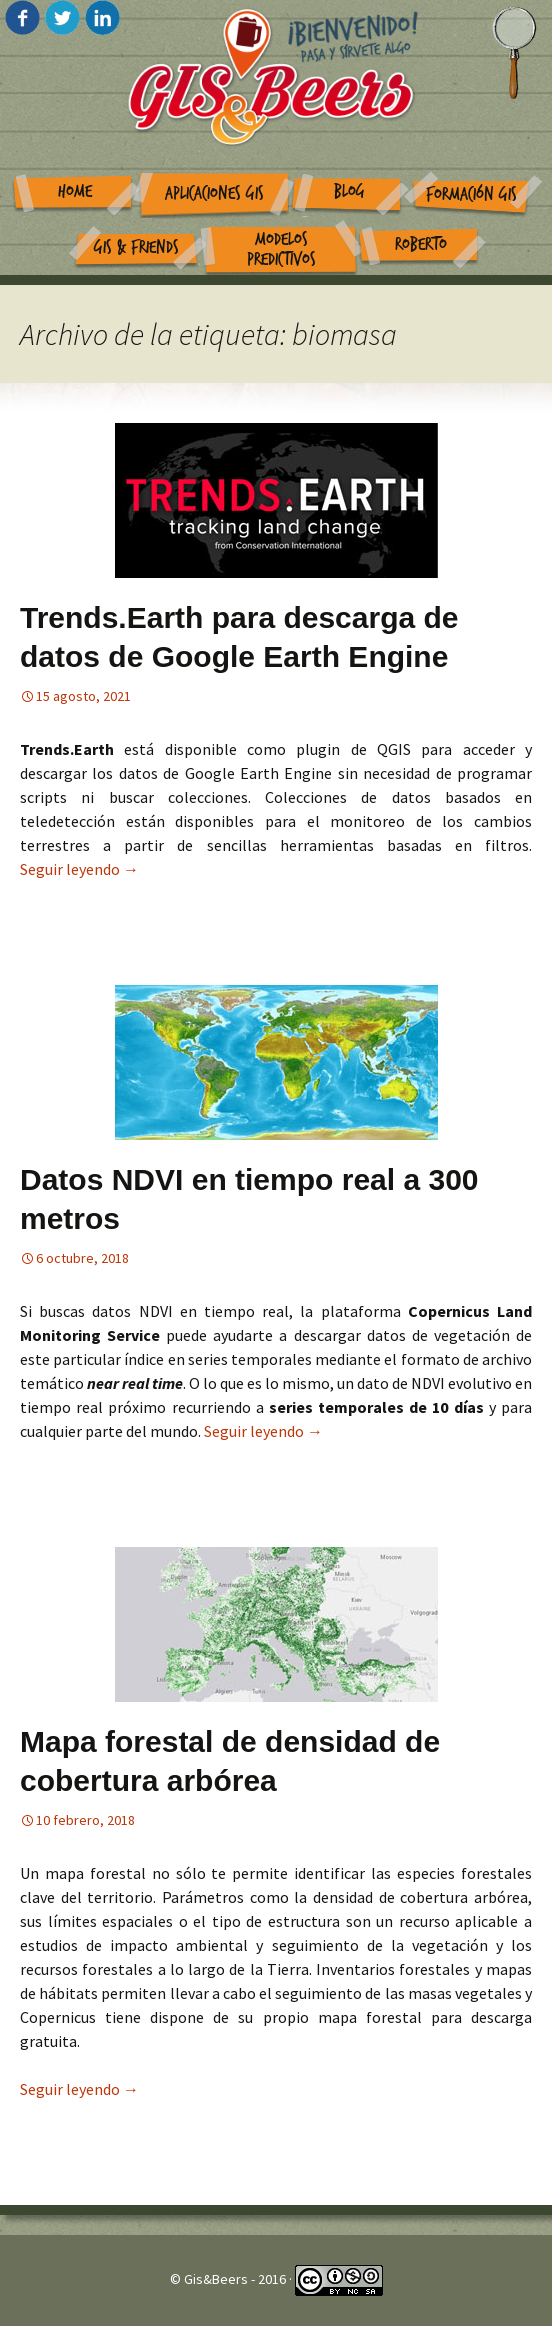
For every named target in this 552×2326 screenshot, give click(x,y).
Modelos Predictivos (281, 250)
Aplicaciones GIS (214, 193)
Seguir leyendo (79, 869)
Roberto (421, 244)
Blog (349, 191)
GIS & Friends (136, 247)
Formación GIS (471, 194)
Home (75, 191)
